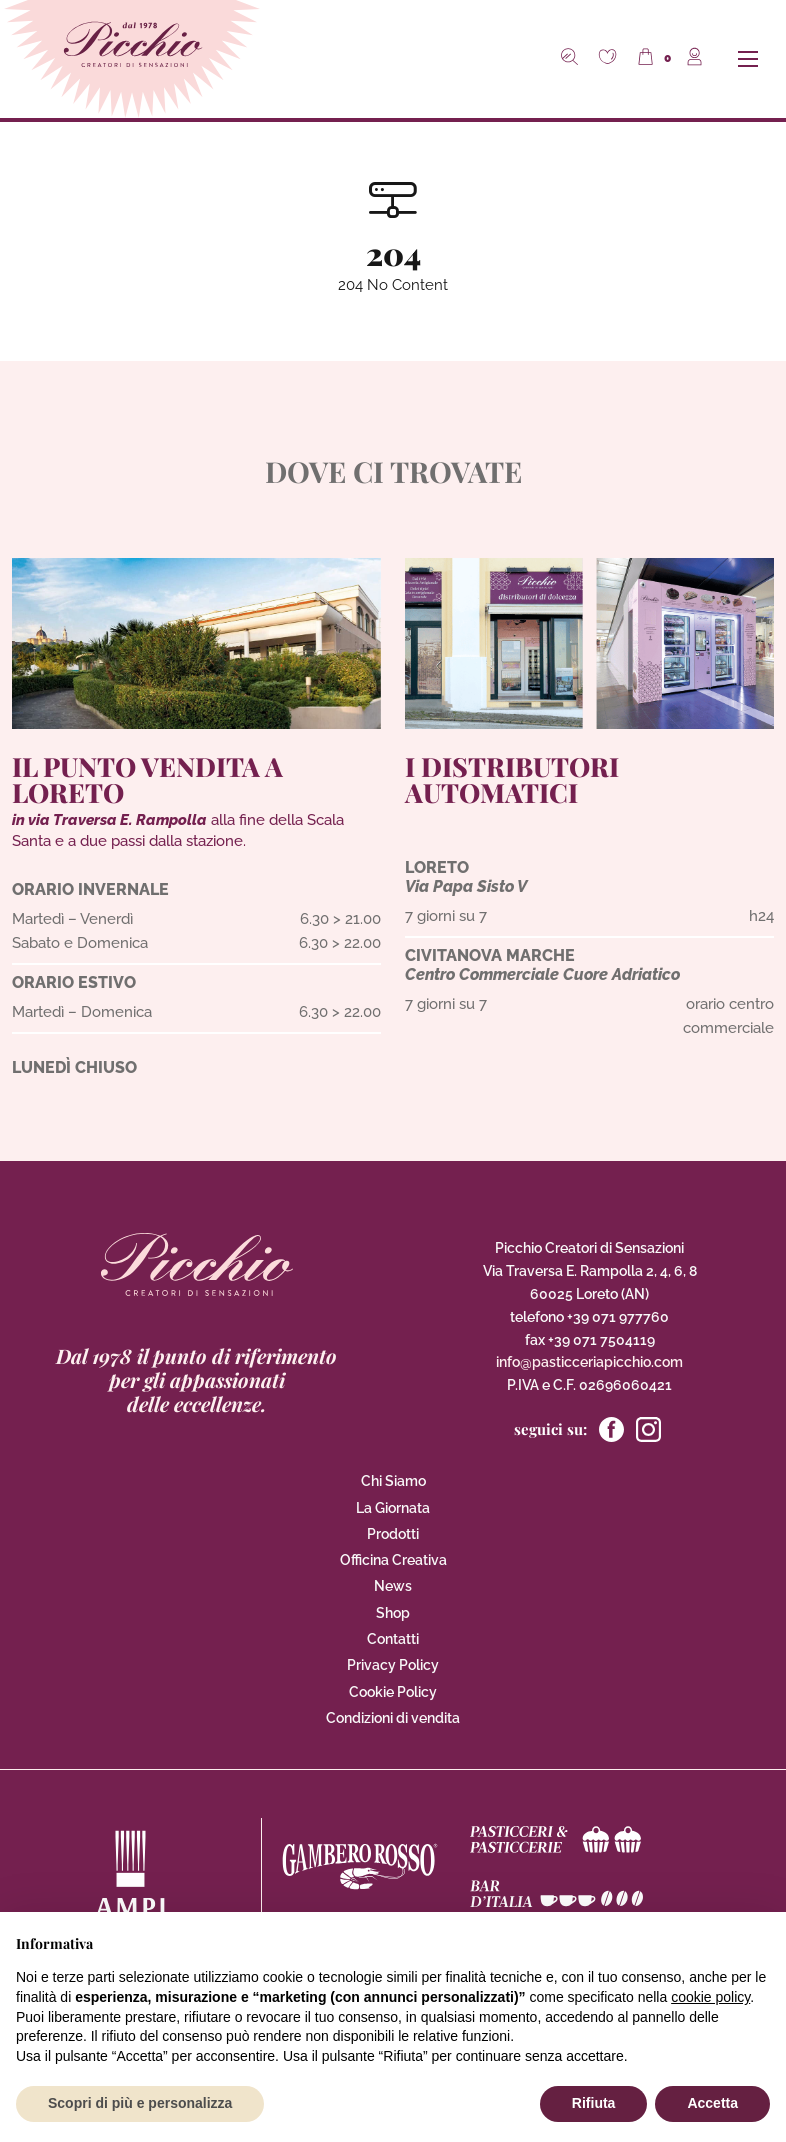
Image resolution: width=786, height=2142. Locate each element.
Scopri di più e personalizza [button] (140, 2103)
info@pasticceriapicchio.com (589, 1362)
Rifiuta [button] (594, 2103)
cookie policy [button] (710, 1997)
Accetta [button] (712, 2103)
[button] (610, 59)
